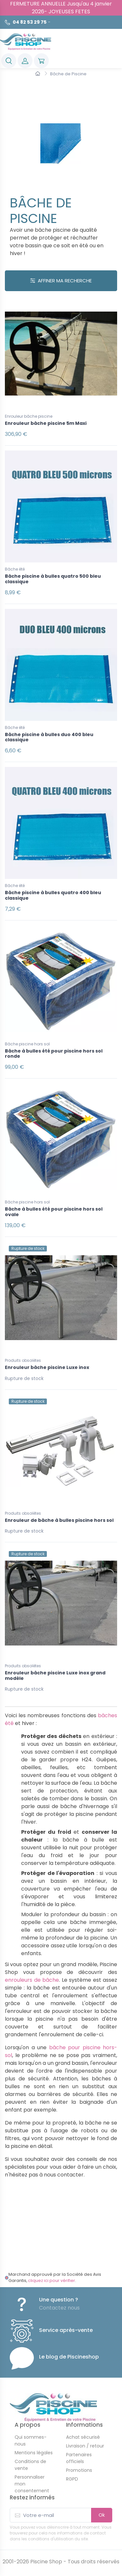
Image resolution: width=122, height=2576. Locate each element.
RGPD (72, 2479)
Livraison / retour (85, 2446)
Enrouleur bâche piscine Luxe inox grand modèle (55, 1676)
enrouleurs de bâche (32, 1980)
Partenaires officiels (79, 2458)
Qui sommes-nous (31, 2440)
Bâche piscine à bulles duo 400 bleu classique (49, 737)
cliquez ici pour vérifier (51, 2280)
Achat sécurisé (83, 2437)
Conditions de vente (30, 2464)
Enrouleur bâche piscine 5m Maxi (46, 423)
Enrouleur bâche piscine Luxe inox (47, 1367)
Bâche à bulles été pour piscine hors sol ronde (53, 1054)
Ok (102, 2514)
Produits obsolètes (23, 1360)
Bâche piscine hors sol (27, 1044)
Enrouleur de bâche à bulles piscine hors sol (59, 1520)
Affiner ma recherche (61, 280)
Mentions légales (34, 2452)
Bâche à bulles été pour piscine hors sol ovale (53, 1212)
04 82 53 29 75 (30, 22)
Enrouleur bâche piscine (28, 416)
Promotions (79, 2470)
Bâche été (15, 569)
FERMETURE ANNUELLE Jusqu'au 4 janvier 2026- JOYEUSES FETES (61, 7)
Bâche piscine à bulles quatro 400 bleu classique (53, 895)
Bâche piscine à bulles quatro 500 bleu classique (53, 579)
